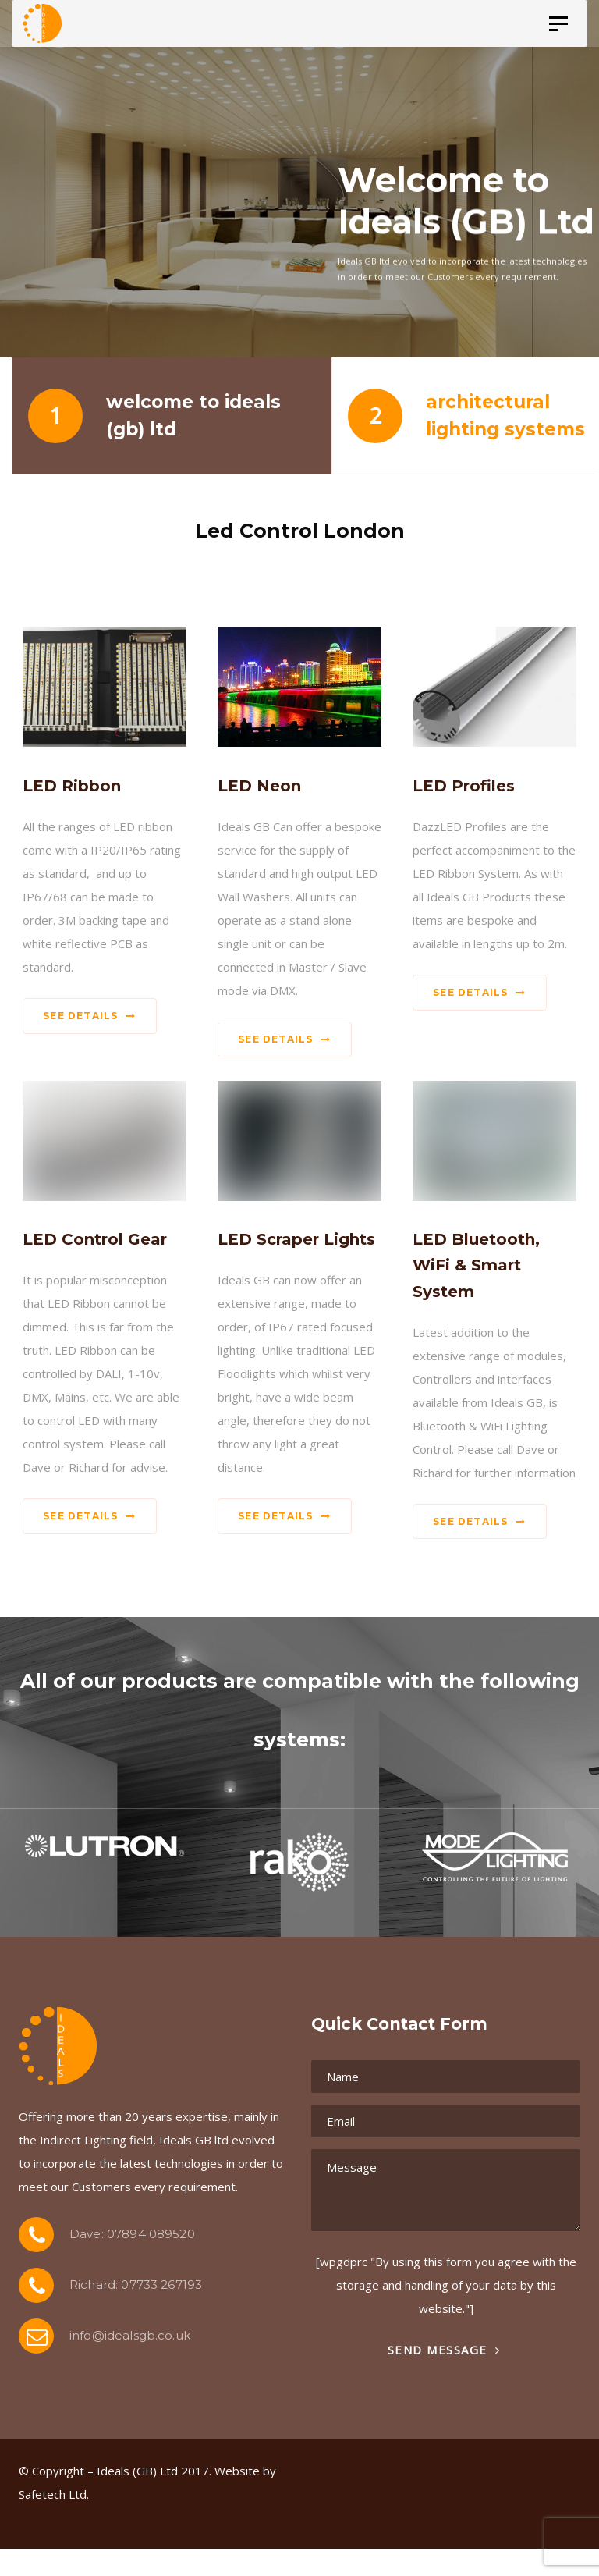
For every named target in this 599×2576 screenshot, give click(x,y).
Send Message (444, 2349)
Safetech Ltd (53, 2494)
